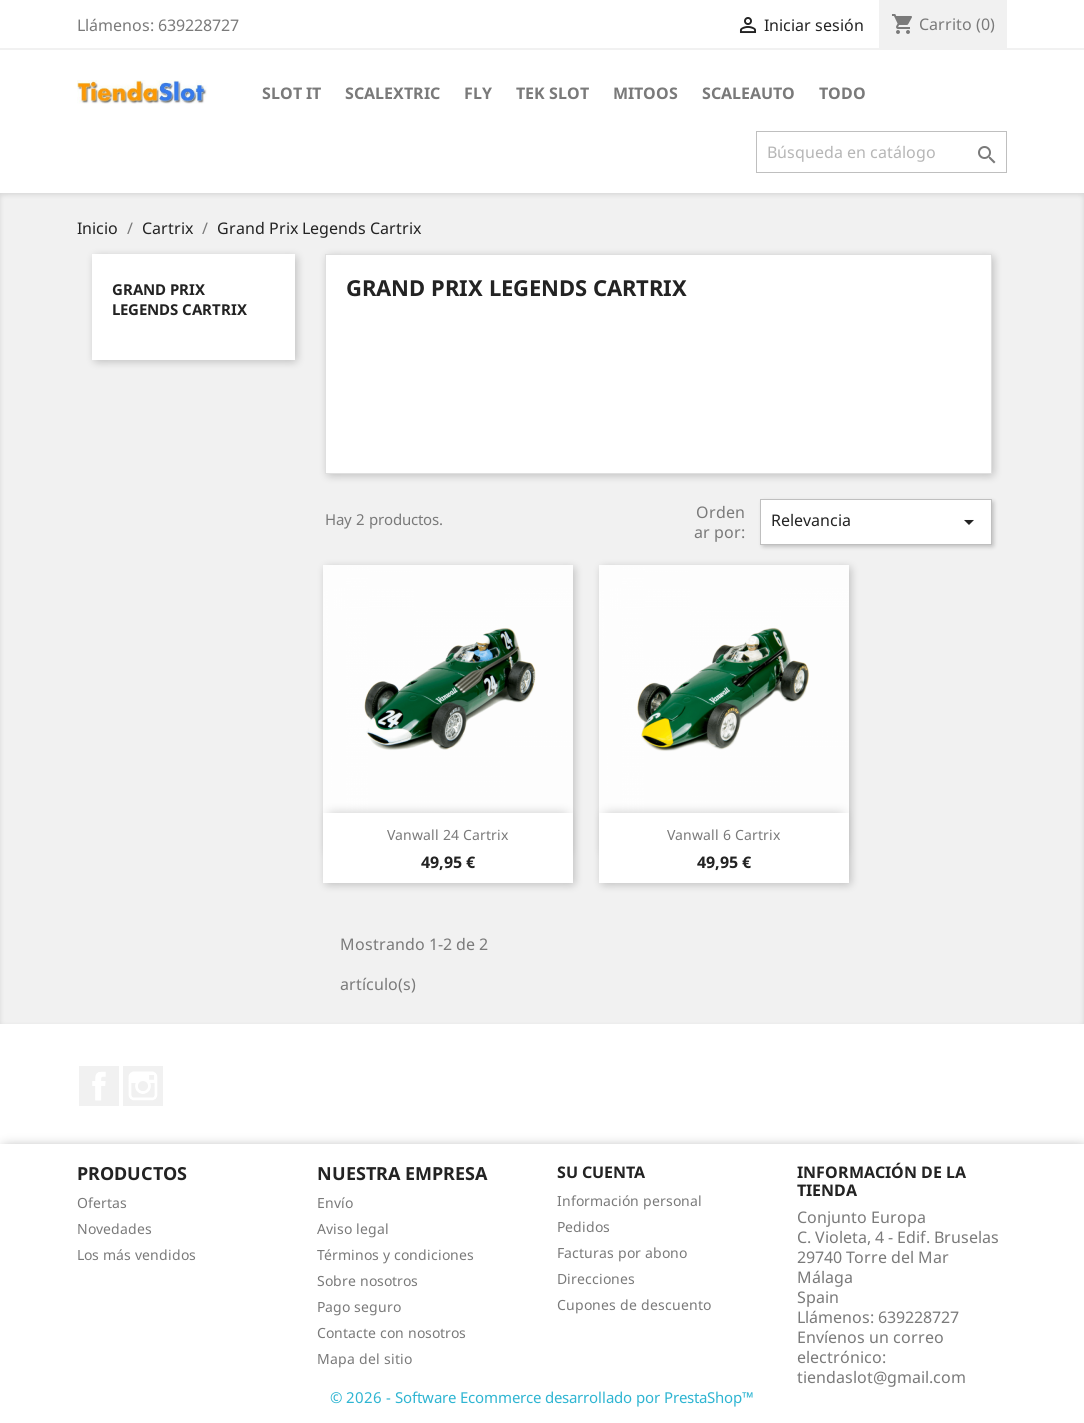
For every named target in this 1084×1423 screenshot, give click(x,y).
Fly (478, 93)
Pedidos (583, 1226)
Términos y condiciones (395, 1254)
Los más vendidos (136, 1254)
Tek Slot (552, 93)
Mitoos (645, 93)
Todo (842, 93)
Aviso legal (353, 1228)
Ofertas (102, 1202)
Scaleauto (748, 93)
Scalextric (392, 93)
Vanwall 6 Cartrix (723, 834)
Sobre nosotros (367, 1280)
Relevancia (876, 521)
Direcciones (596, 1278)
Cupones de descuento (634, 1304)
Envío (335, 1202)
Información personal (629, 1200)
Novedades (114, 1228)
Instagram (143, 1086)
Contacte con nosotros (391, 1332)
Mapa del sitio (364, 1358)
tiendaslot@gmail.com (881, 1377)
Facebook (99, 1086)
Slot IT (291, 93)
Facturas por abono (622, 1252)
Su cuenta (601, 1172)
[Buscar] (881, 152)
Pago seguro (359, 1306)
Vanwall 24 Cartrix (447, 834)
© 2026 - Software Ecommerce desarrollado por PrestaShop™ (542, 1397)
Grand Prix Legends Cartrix (179, 299)
